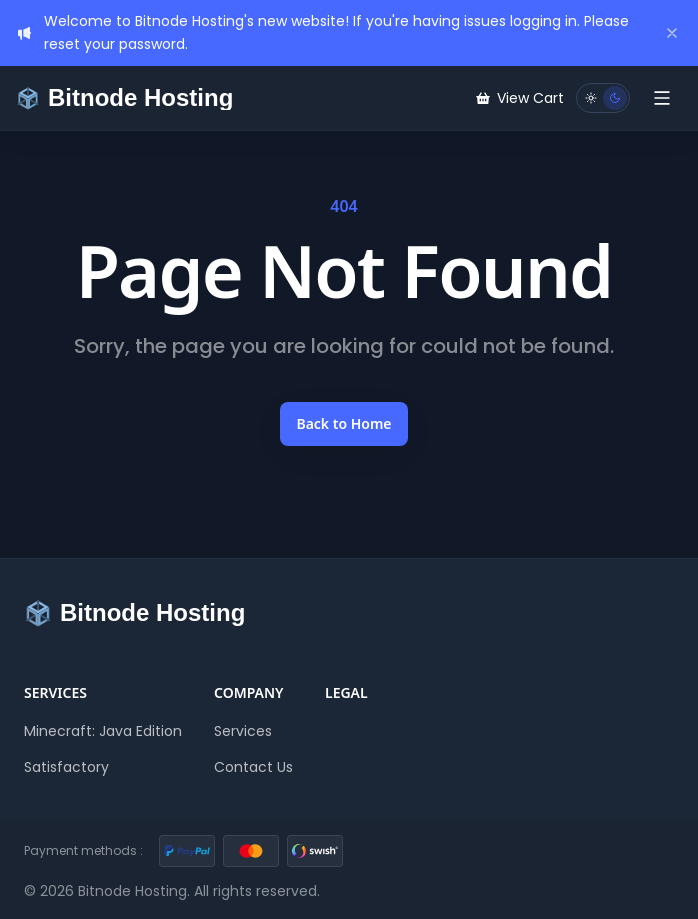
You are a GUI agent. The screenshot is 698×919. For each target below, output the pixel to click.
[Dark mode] (615, 98)
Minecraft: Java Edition (103, 731)
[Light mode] (591, 98)
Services (243, 731)
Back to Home (343, 423)
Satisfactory (66, 767)
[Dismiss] (672, 33)
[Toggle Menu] (662, 98)
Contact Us (253, 767)
